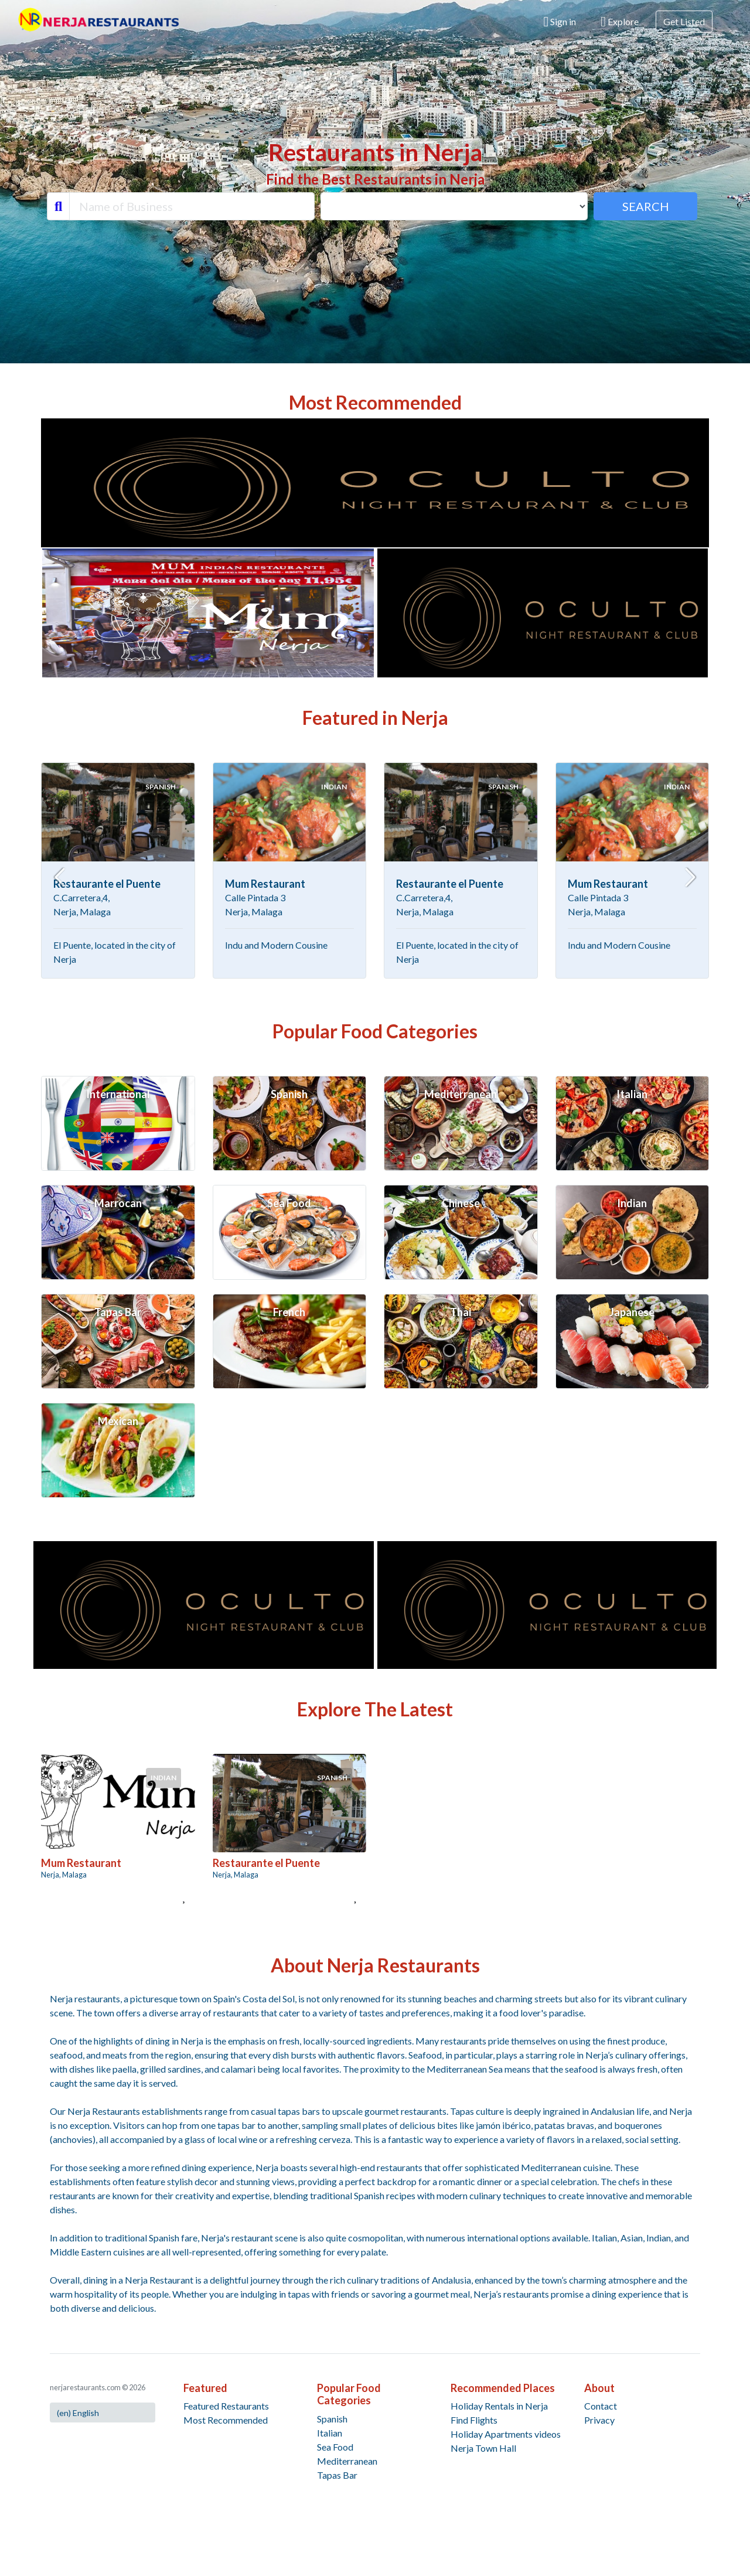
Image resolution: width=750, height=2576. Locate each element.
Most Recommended (225, 2419)
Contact (600, 2405)
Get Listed (684, 21)
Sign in (559, 22)
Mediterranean (347, 2460)
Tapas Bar (337, 2474)
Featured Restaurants (226, 2405)
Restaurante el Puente (107, 883)
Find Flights (474, 2419)
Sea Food (335, 2446)
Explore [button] (620, 22)
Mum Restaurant (265, 883)
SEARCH (645, 206)
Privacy (599, 2419)
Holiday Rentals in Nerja (499, 2405)
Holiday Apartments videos (506, 2433)
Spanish (332, 2418)
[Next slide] (690, 877)
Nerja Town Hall (483, 2448)
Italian (329, 2432)
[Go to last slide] (59, 877)
